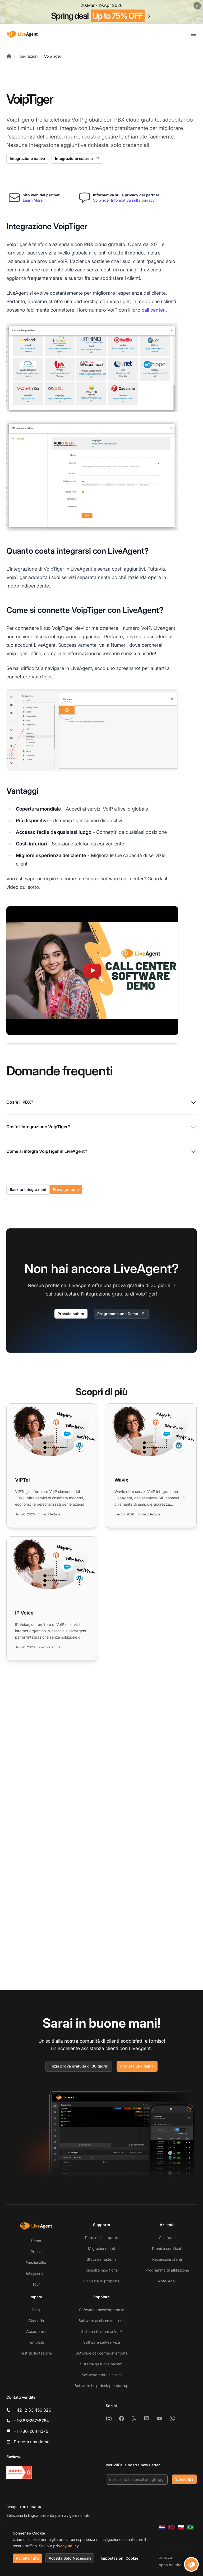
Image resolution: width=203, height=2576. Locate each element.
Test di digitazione (36, 2353)
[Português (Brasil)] (190, 2527)
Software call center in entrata (102, 2353)
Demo (36, 2241)
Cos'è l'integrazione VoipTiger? (101, 1127)
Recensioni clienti (167, 2259)
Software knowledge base (101, 2309)
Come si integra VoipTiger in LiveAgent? (101, 1152)
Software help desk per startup (101, 2385)
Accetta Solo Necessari (70, 2558)
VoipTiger (52, 56)
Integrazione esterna (77, 158)
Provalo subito (71, 1313)
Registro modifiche (101, 2270)
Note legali (167, 2281)
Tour (36, 2284)
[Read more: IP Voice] (52, 1599)
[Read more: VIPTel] (52, 1466)
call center (153, 310)
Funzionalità (36, 2262)
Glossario (36, 2320)
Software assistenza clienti (101, 2320)
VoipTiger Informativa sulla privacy (124, 200)
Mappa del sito (168, 2565)
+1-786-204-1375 (31, 2431)
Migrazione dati (101, 2248)
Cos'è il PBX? (101, 1102)
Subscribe (184, 2479)
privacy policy (66, 2545)
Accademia (36, 2331)
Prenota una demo (137, 2066)
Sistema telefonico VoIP (101, 2331)
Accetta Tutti (27, 2558)
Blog (36, 2309)
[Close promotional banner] (197, 6)
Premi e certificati (167, 2248)
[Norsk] (171, 2527)
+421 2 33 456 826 (32, 2410)
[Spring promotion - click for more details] (101, 12)
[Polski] (181, 2527)
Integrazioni (27, 56)
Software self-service (101, 2342)
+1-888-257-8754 (31, 2420)
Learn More (33, 200)
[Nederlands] (162, 2527)
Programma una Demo (121, 1313)
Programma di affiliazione (167, 2270)
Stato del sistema (102, 2259)
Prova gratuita (66, 1189)
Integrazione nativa (27, 158)
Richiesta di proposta (101, 2281)
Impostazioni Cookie (119, 2558)
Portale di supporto (101, 2237)
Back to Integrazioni (28, 1189)
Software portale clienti (102, 2374)
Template (36, 2342)
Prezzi (36, 2251)
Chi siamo (167, 2237)
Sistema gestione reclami (101, 2364)
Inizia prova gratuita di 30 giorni (78, 2066)
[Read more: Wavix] (151, 1466)
